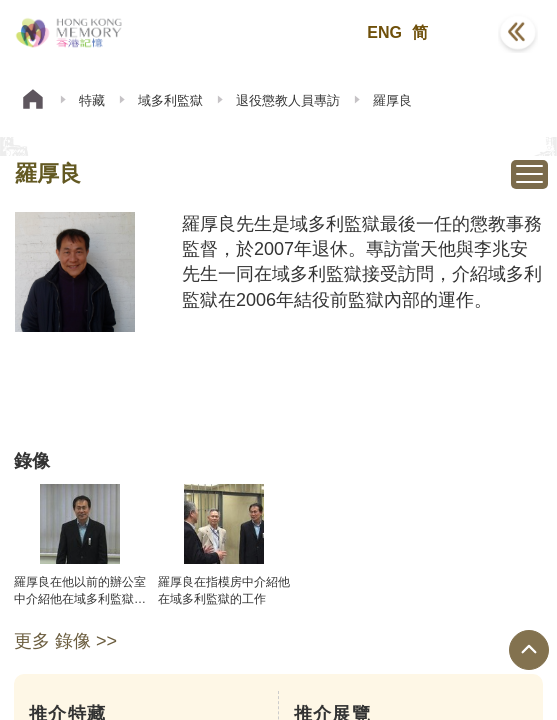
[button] (468, 33)
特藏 (92, 100)
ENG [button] (384, 32)
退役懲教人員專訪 (288, 100)
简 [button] (420, 32)
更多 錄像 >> (65, 641)
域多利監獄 (170, 100)
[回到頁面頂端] (529, 650)
